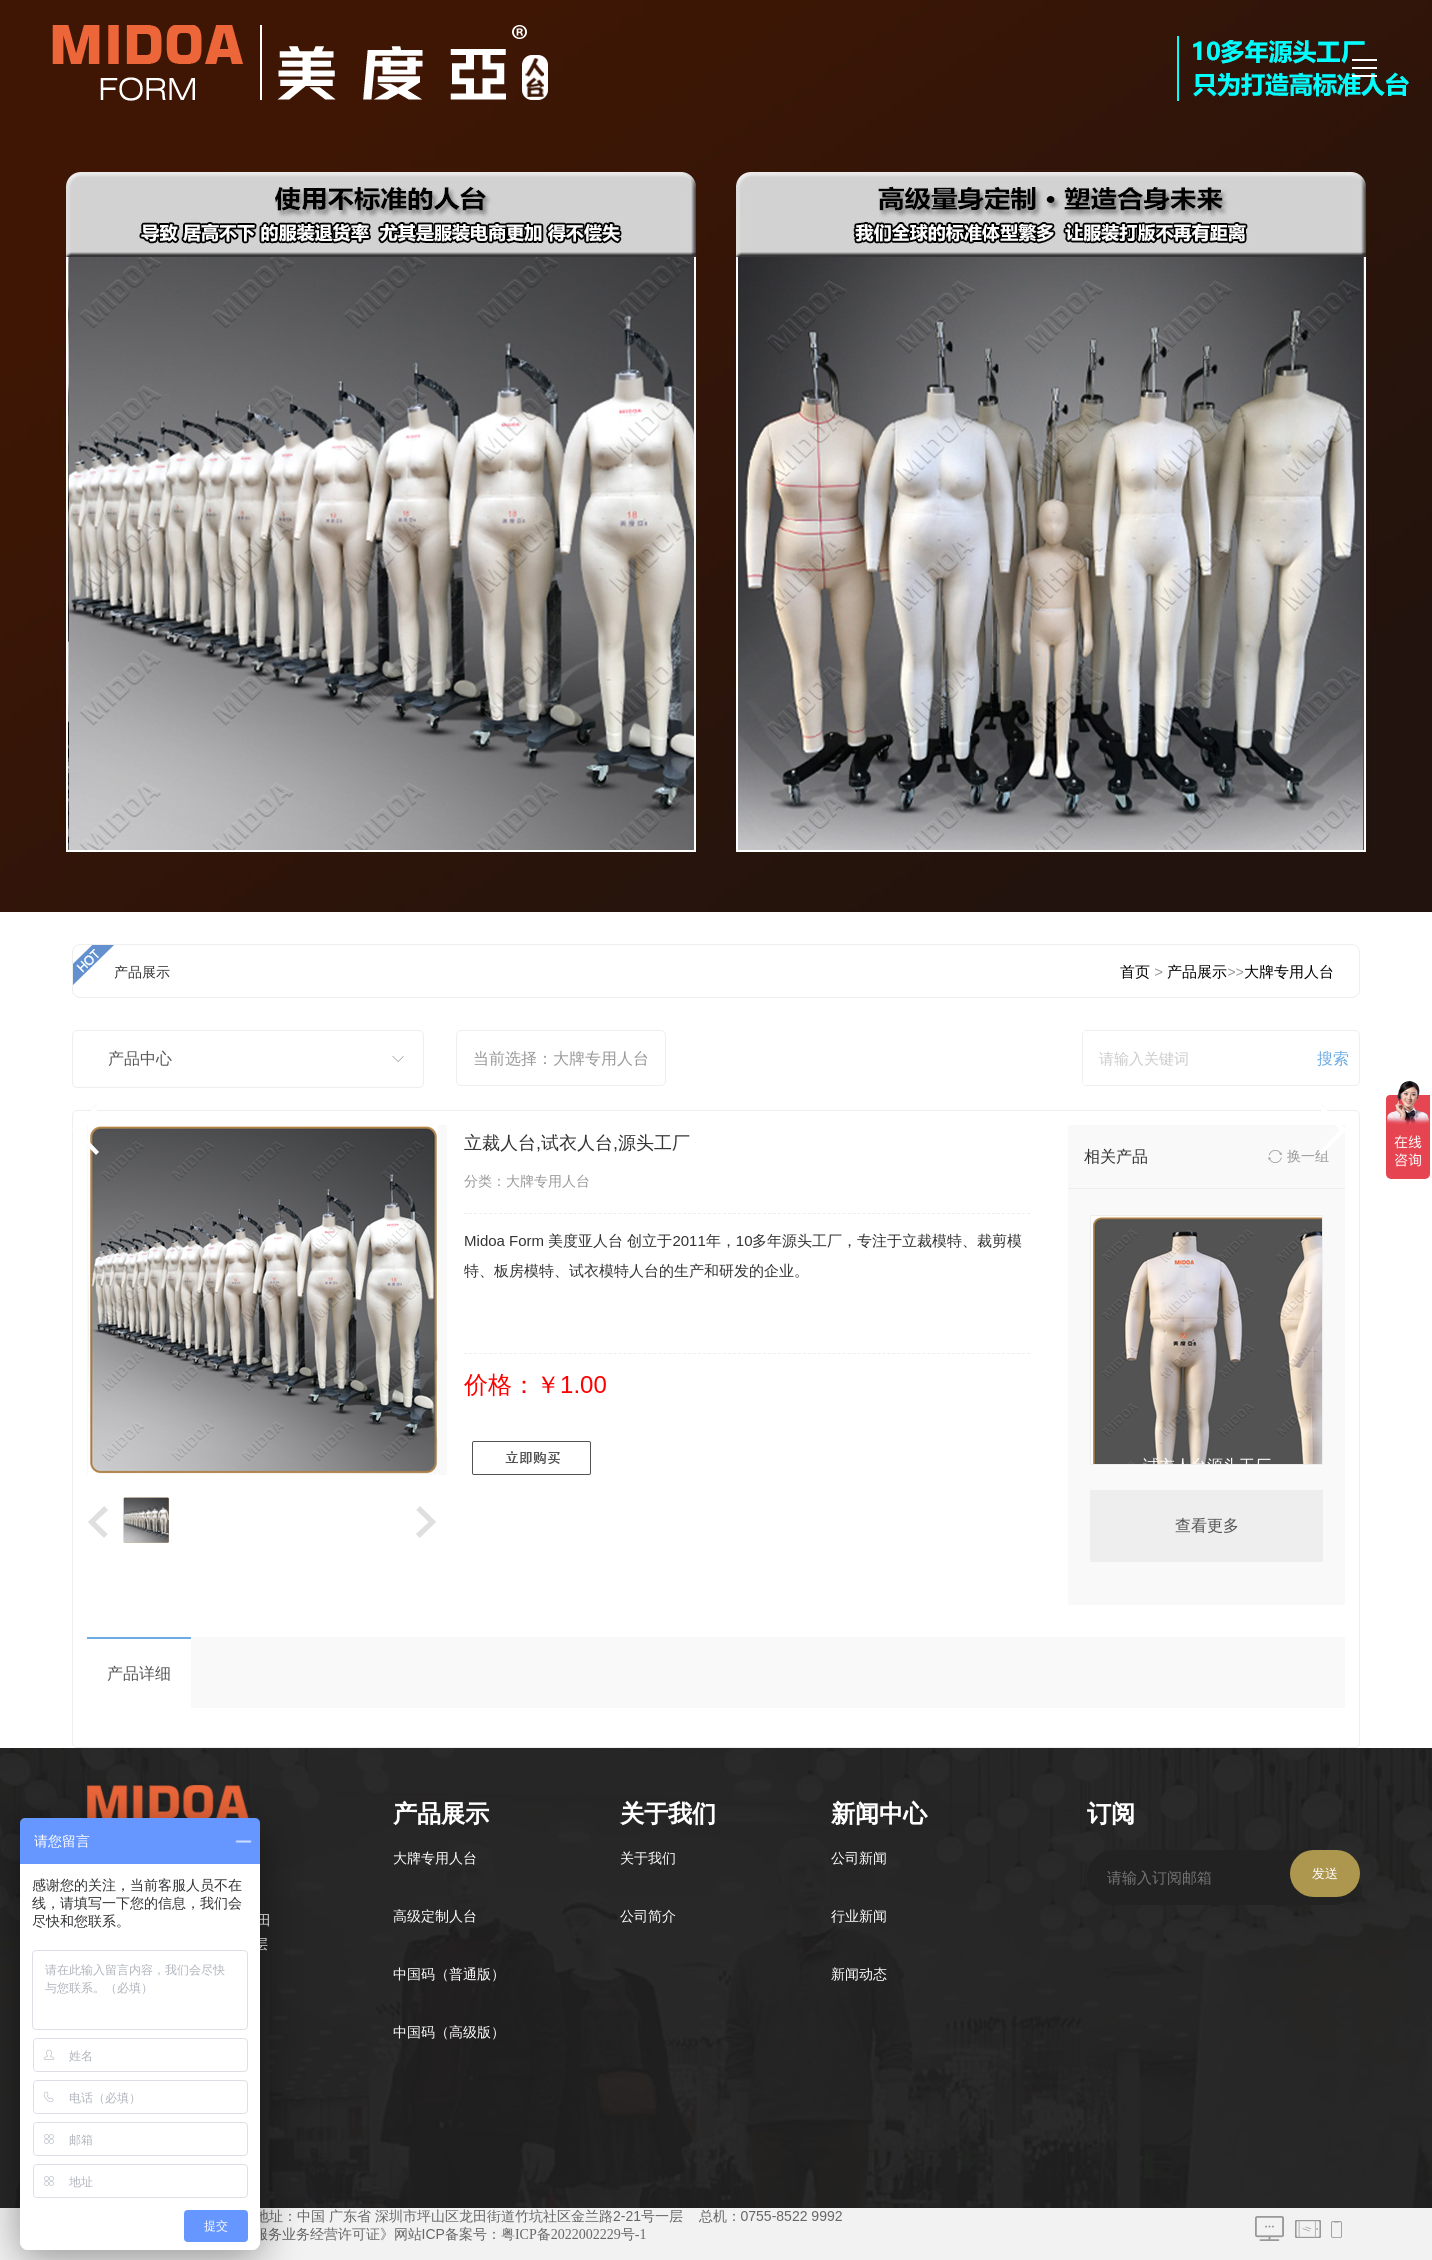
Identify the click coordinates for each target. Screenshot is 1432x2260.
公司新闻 (859, 1858)
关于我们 (648, 1858)
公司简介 (648, 1916)
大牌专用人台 (435, 1858)
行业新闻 (859, 1916)
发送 (1325, 1873)
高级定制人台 (435, 1916)
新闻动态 (859, 1974)
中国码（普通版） (449, 1974)
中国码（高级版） (449, 2032)
